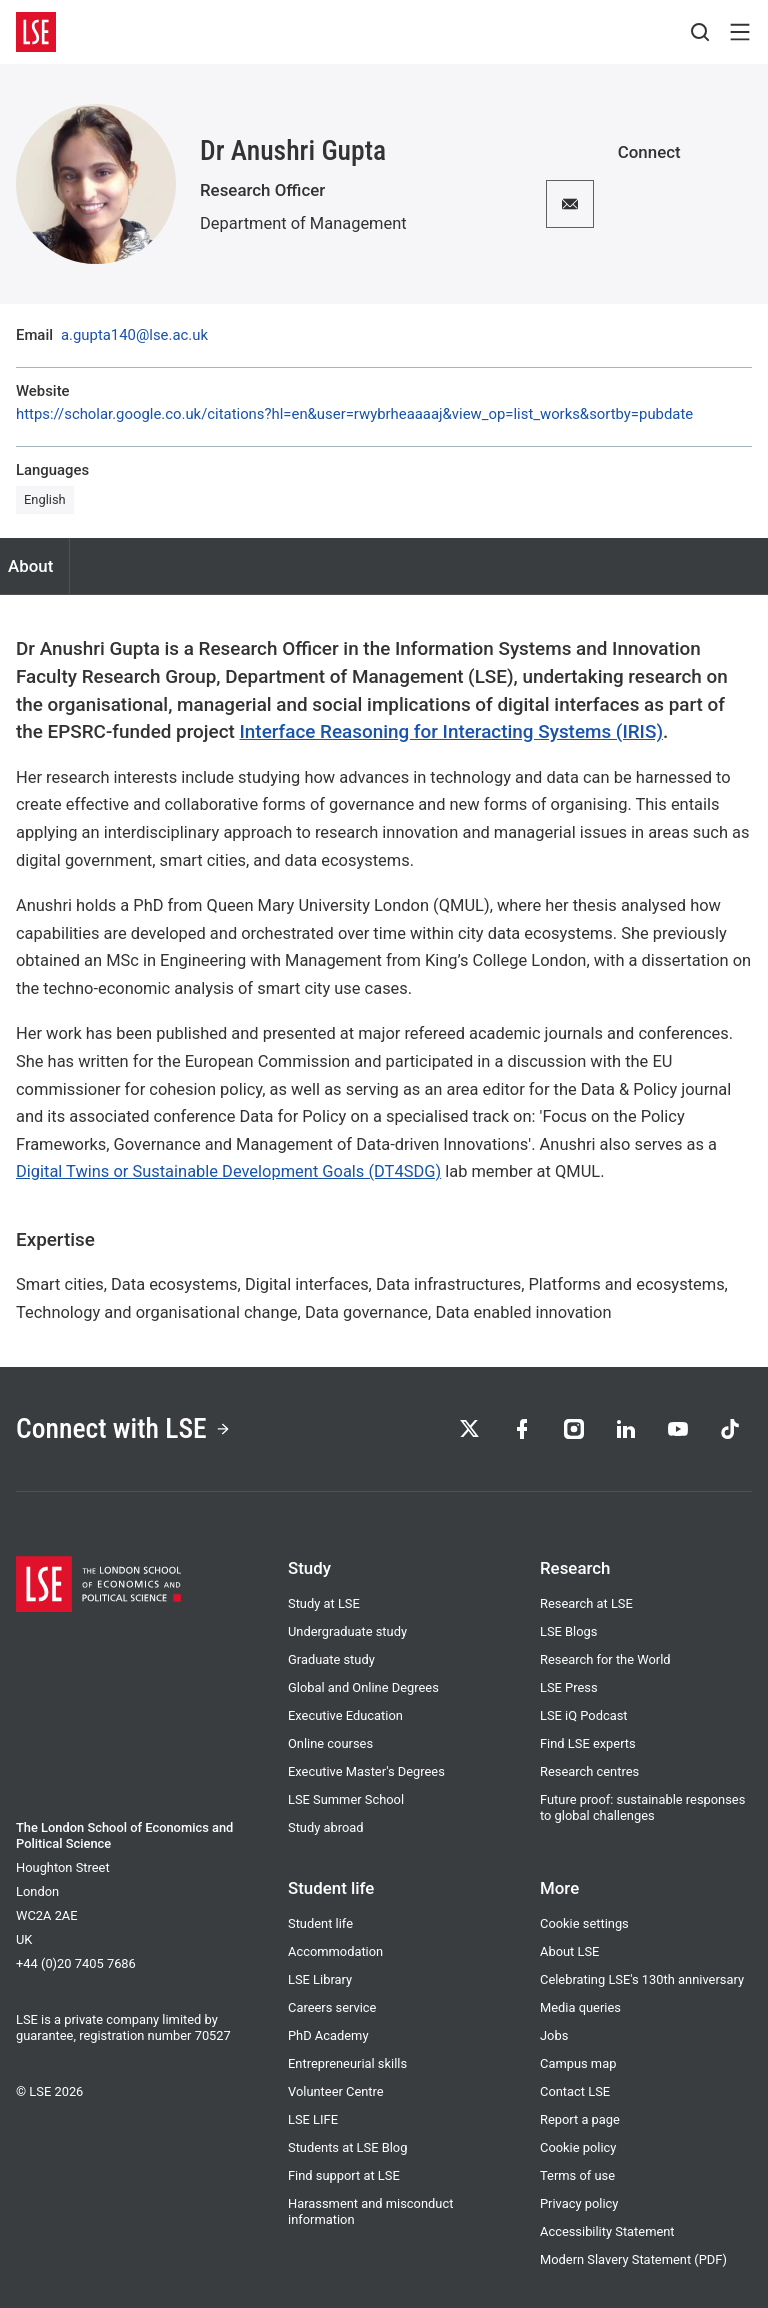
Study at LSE (324, 1603)
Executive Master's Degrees (366, 1771)
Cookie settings (584, 1923)
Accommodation (335, 1951)
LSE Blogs (568, 1631)
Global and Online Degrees (363, 1687)
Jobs (554, 2035)
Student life (320, 1923)
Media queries (580, 2007)
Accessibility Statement (607, 2231)
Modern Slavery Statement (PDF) (633, 2259)
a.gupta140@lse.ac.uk (134, 335)
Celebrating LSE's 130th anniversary (642, 1979)
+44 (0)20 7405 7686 (76, 1963)
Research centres (589, 1771)
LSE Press (569, 1687)
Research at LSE (586, 1603)
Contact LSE (575, 2091)
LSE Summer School (346, 1799)
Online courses (330, 1743)
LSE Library (320, 1979)
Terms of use (577, 2175)
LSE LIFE (313, 2119)
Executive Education (345, 1715)
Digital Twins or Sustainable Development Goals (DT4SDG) (228, 1171)
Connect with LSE (123, 1428)
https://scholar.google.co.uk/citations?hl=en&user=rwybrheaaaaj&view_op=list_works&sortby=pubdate (354, 414)
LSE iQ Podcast (584, 1715)
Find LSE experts (588, 1743)
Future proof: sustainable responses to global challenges (642, 1807)
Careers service (332, 2007)
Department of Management (303, 223)
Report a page (580, 2119)
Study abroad (326, 1827)
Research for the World (605, 1659)
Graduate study (331, 1659)
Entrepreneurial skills (347, 2063)
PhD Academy (328, 2035)
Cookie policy (578, 2147)
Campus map (578, 2063)
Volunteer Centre (336, 2091)
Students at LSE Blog (347, 2147)
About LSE (569, 1951)
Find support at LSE (344, 2175)
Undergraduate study (347, 1631)
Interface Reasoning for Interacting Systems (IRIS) (451, 731)
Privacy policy (579, 2203)
